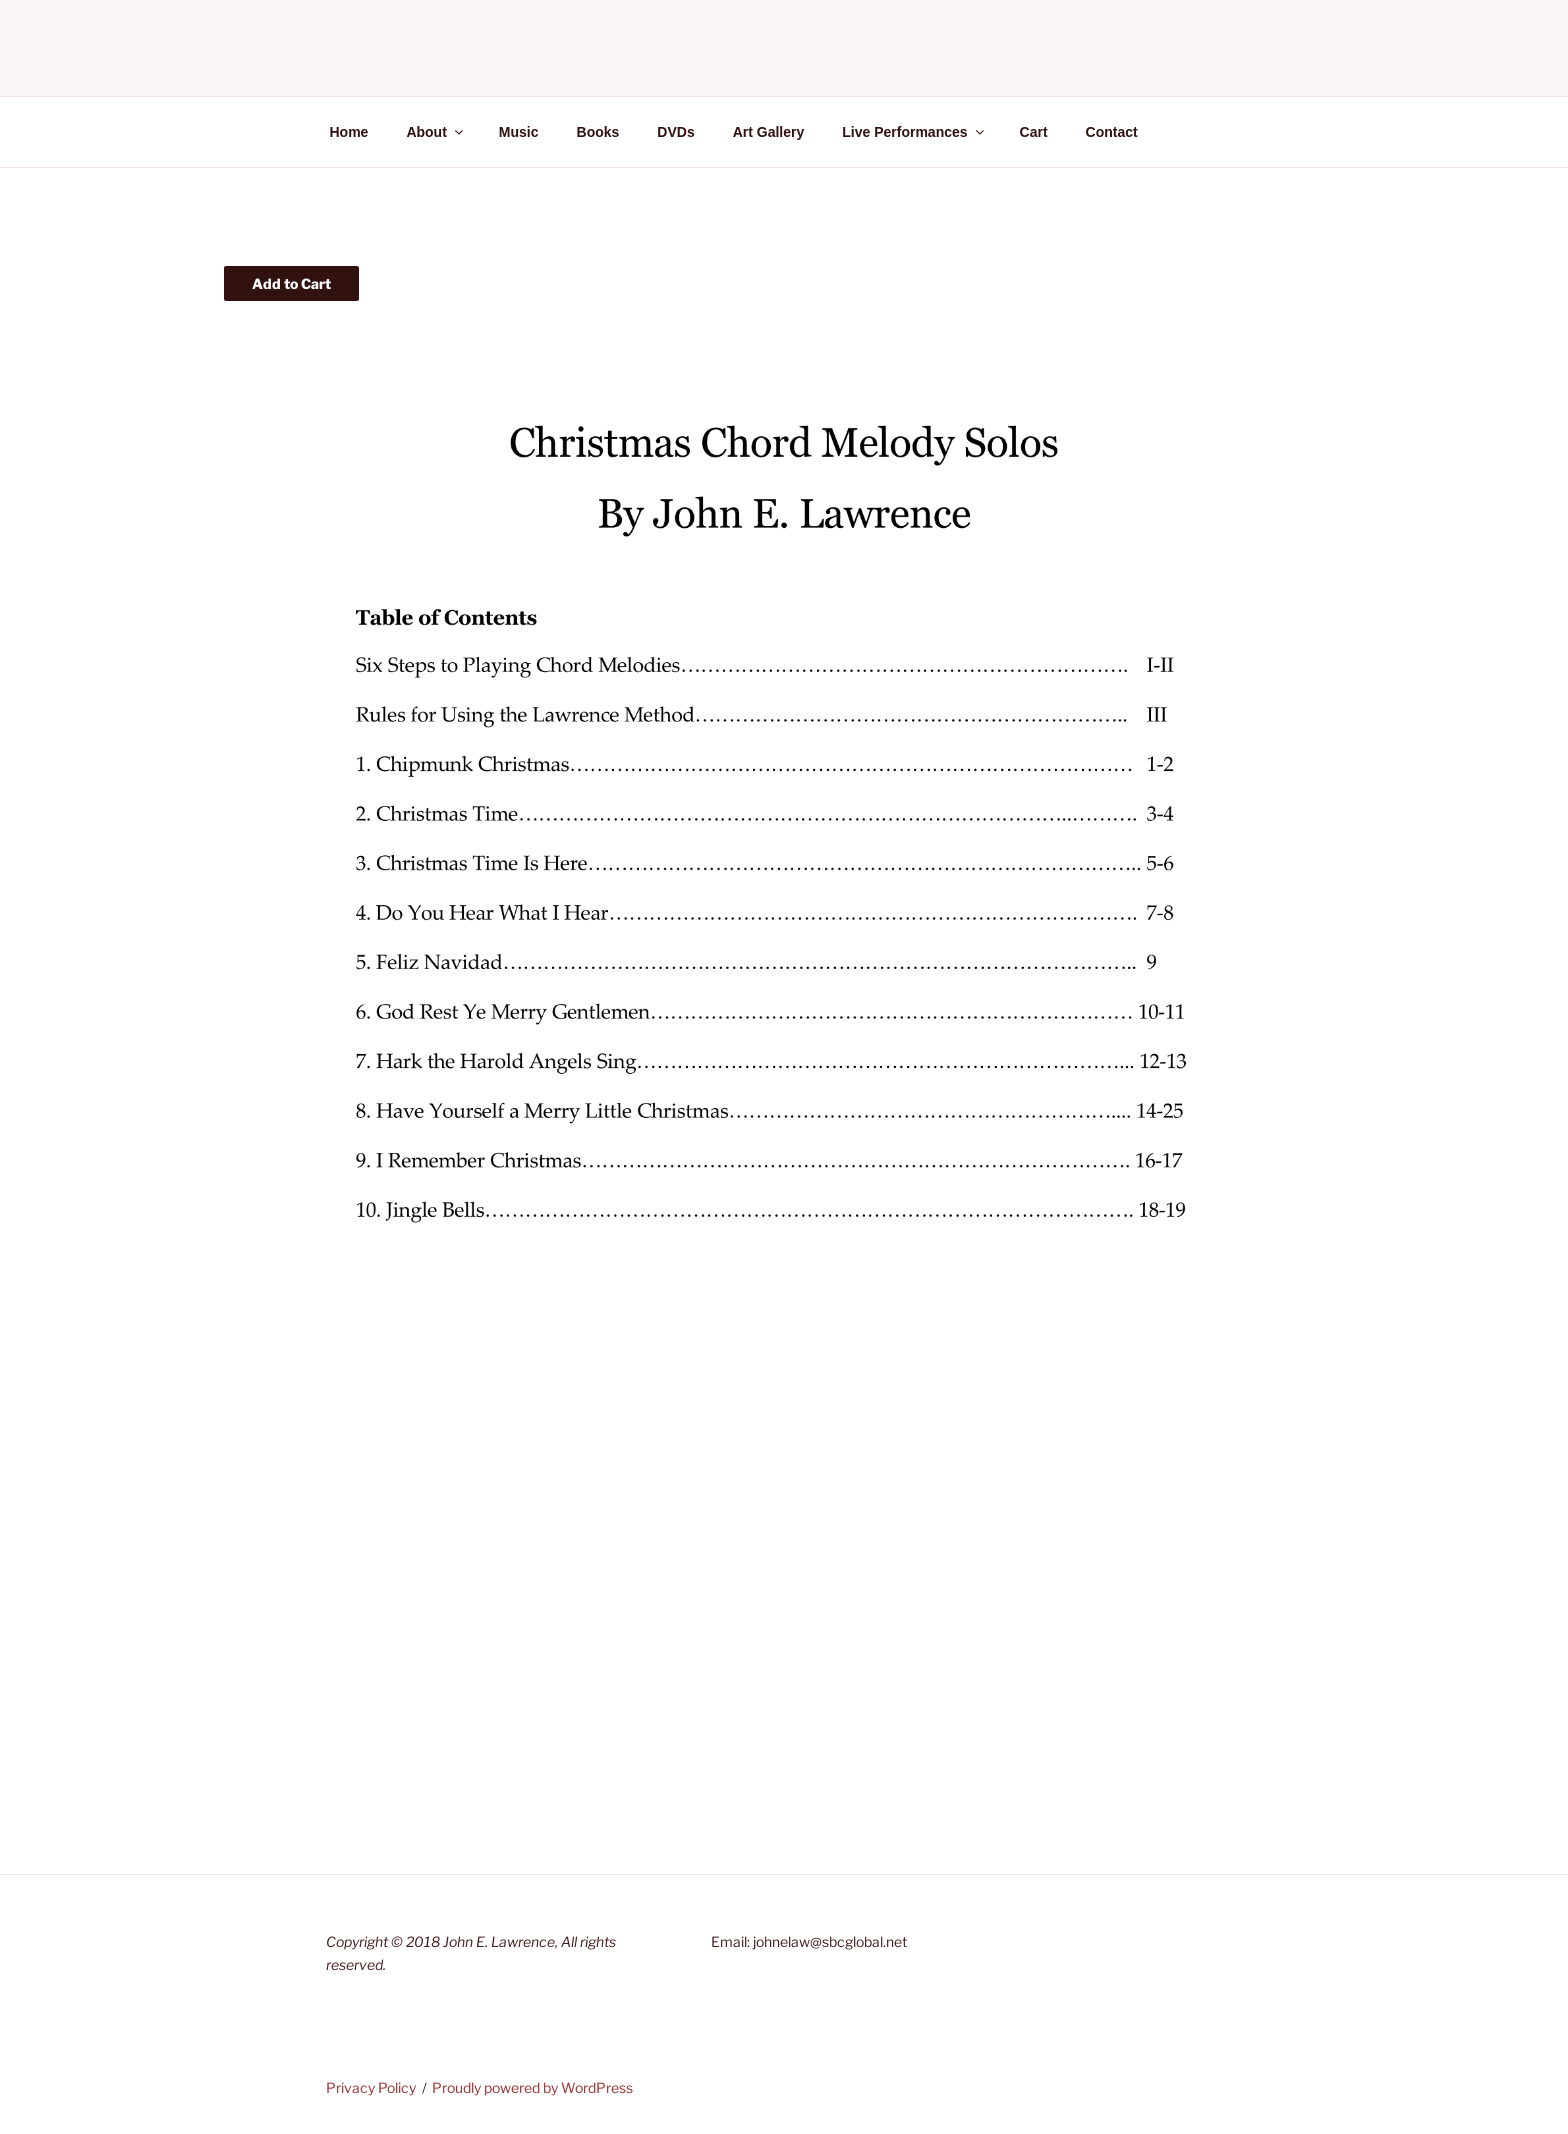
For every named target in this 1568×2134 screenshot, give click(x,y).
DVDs (675, 132)
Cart (1034, 132)
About (435, 132)
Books (598, 132)
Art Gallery (769, 132)
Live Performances (914, 132)
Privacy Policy (371, 2087)
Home (349, 132)
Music (519, 132)
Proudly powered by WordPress (532, 2087)
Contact (1112, 132)
